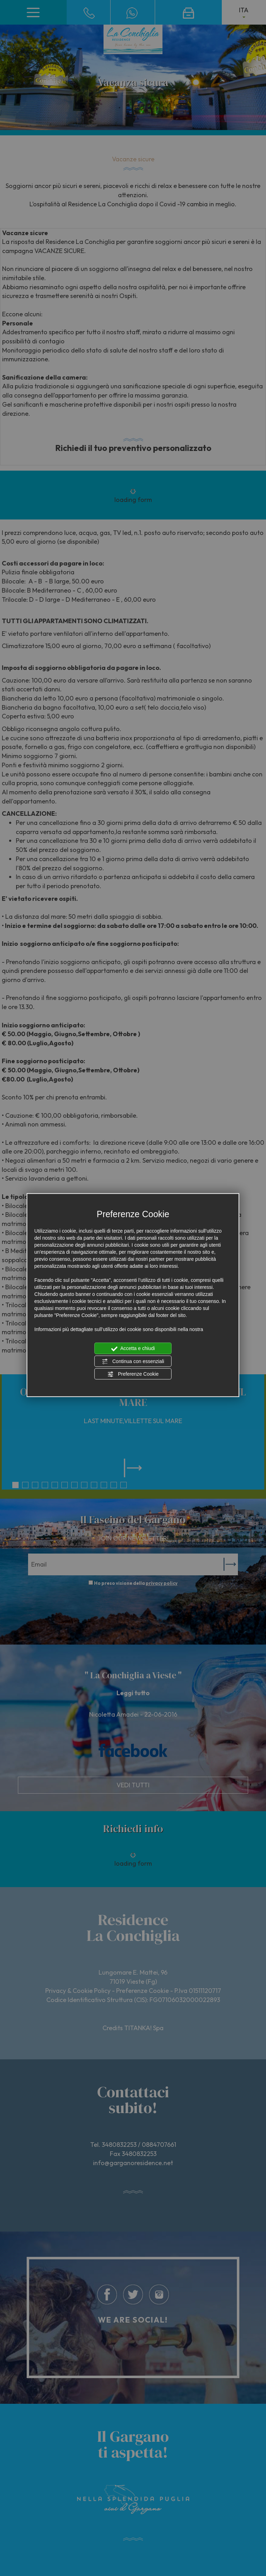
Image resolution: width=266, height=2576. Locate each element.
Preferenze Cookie (133, 1374)
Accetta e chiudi (133, 1348)
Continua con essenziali (133, 1361)
